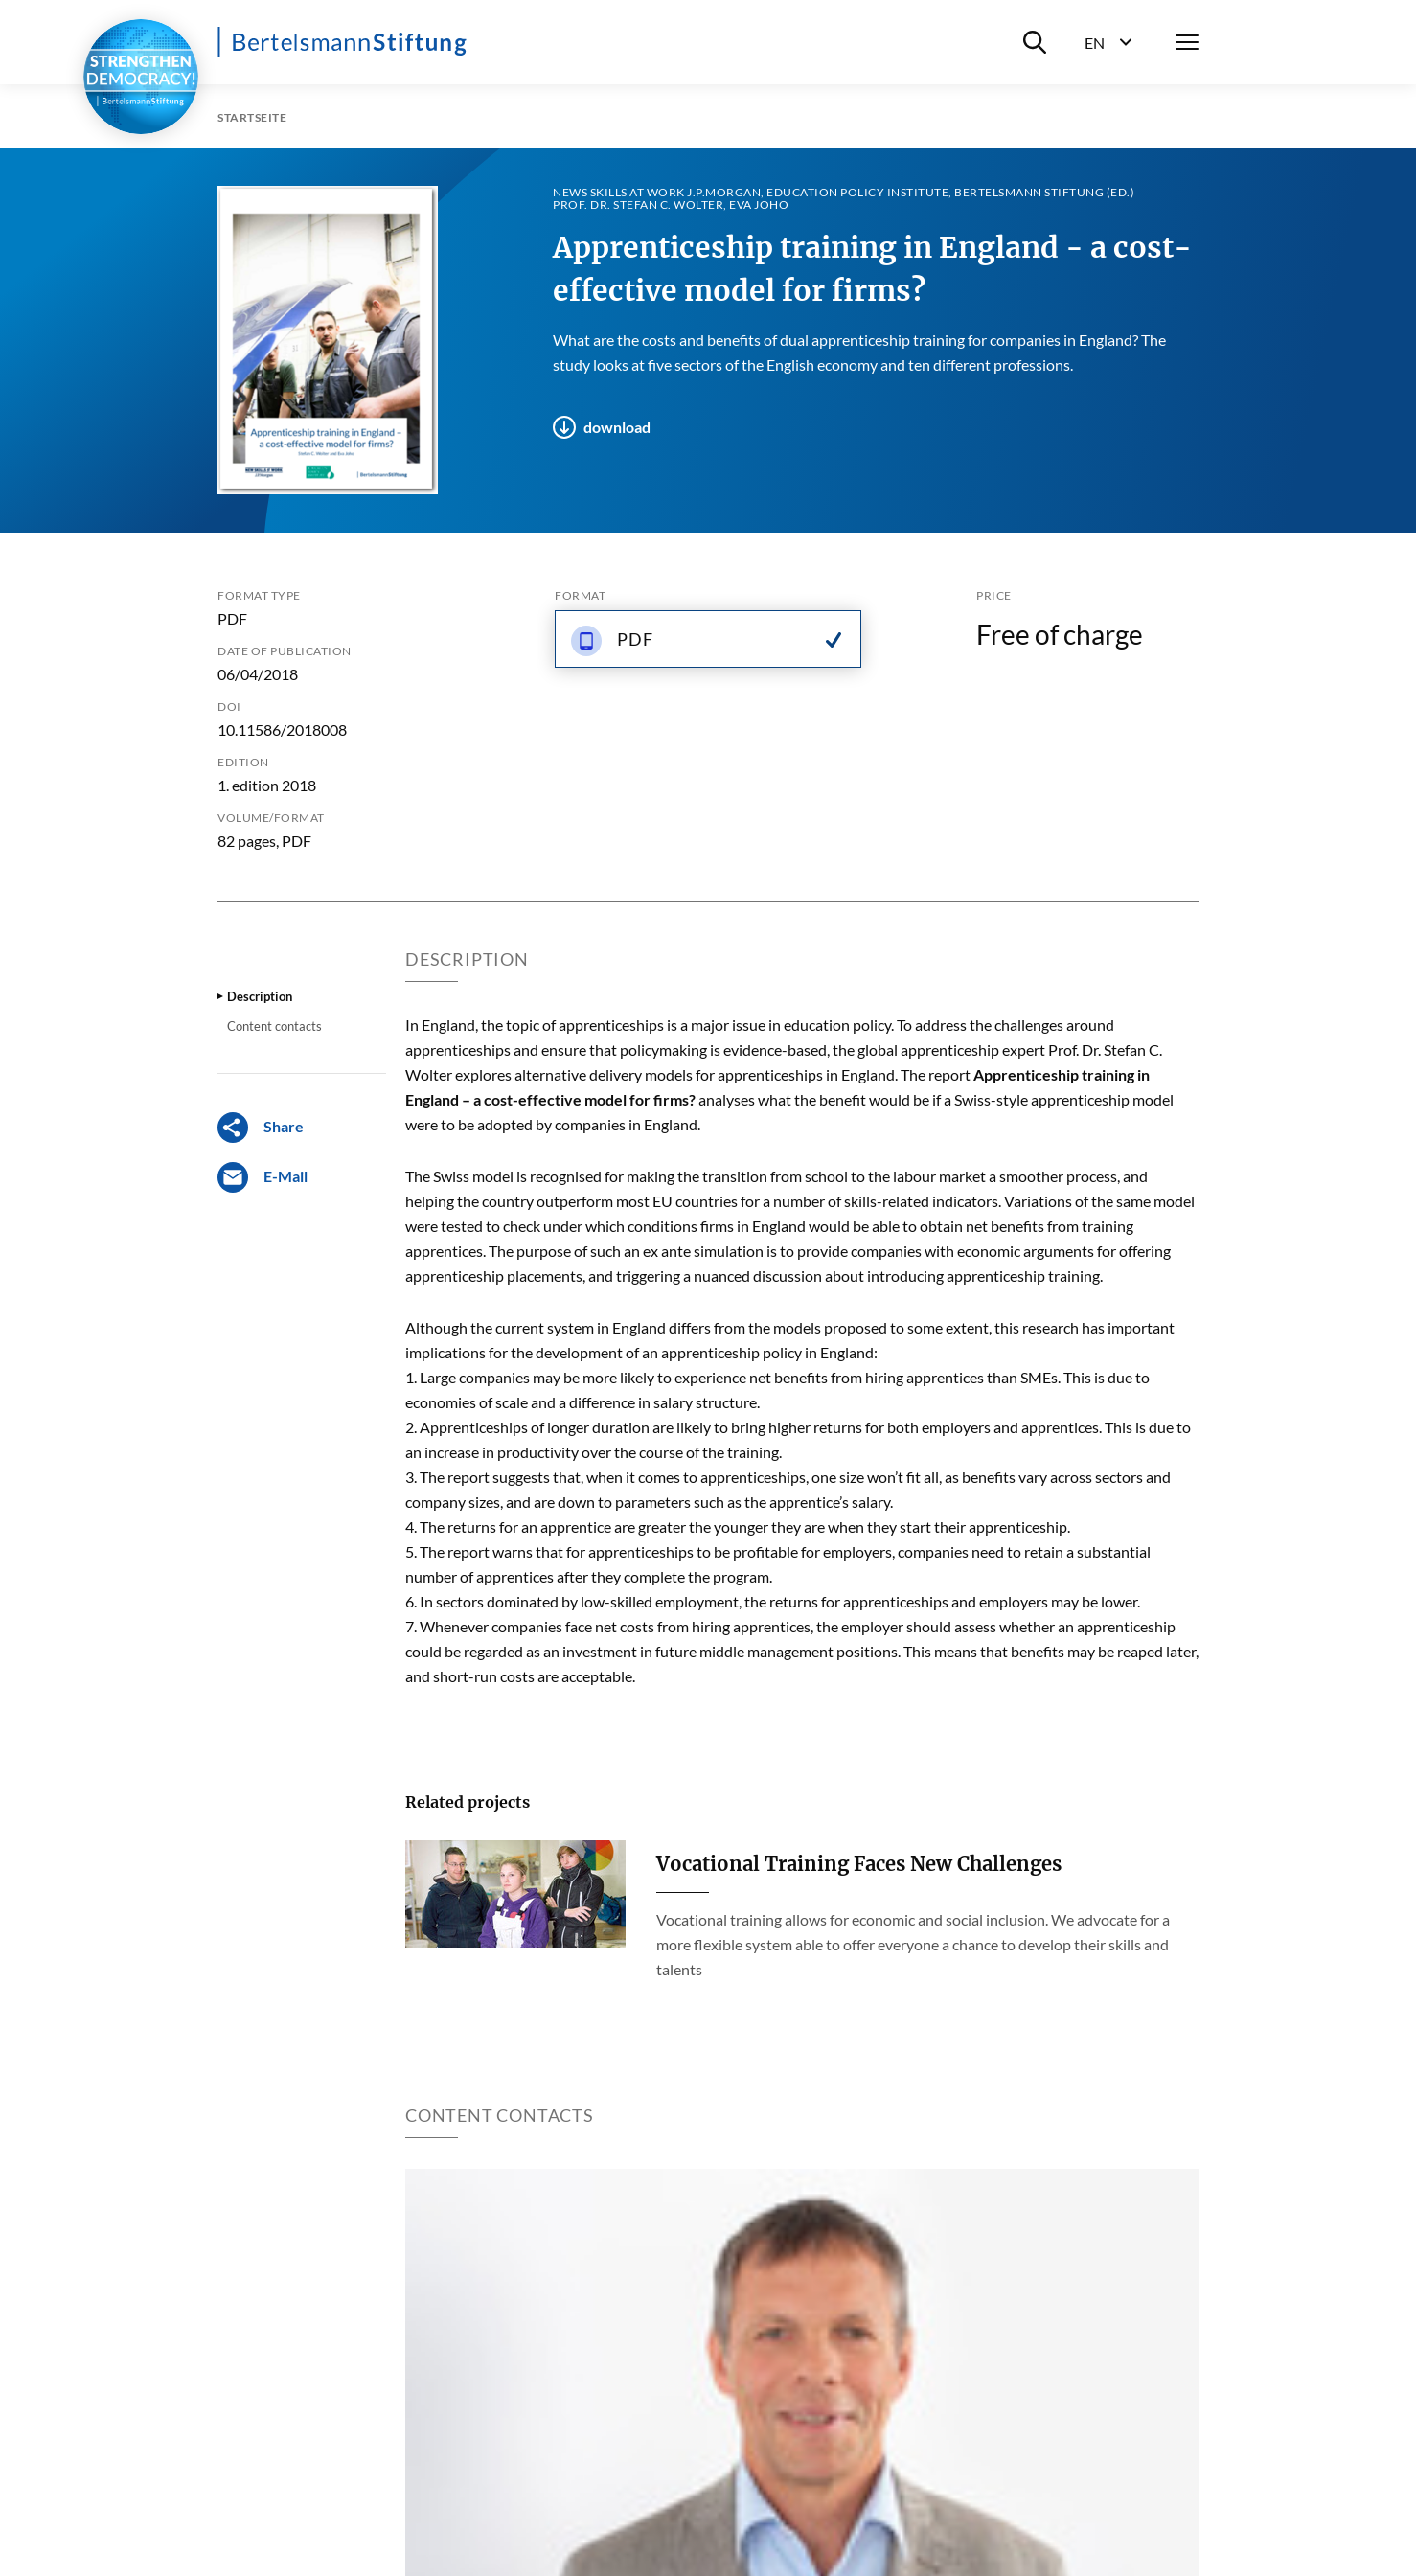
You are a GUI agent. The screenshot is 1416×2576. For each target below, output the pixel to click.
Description (259, 996)
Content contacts (274, 1026)
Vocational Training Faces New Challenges (859, 1864)
